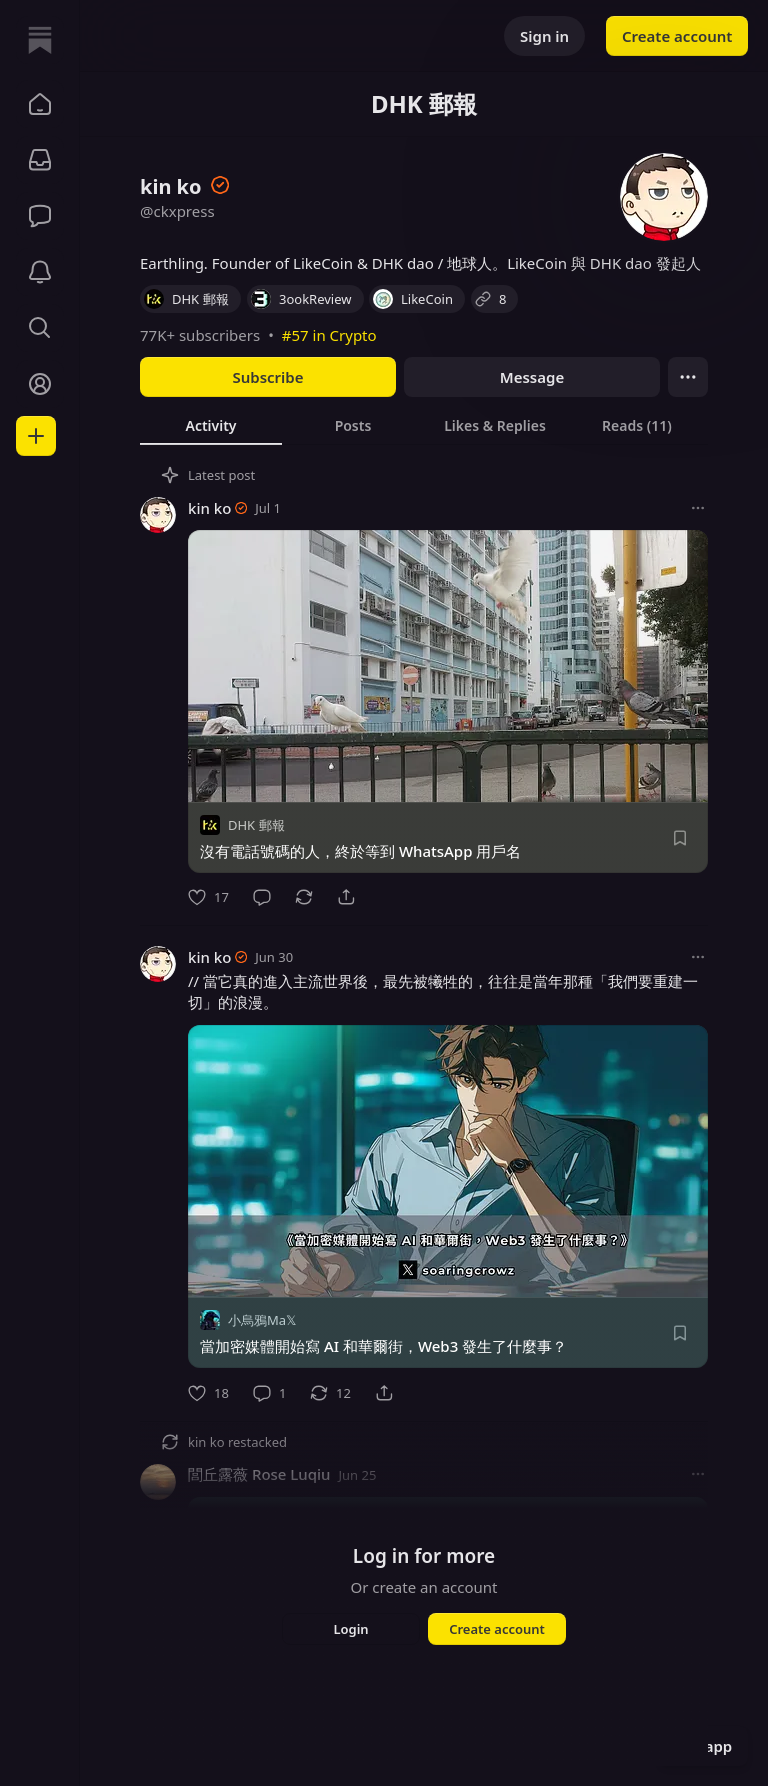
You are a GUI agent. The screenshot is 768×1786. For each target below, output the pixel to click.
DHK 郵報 (256, 825)
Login (350, 1629)
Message (532, 377)
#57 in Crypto (329, 335)
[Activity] (40, 272)
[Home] (40, 40)
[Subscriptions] (40, 160)
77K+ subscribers (200, 335)
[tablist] (424, 425)
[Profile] (40, 384)
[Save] (680, 838)
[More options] (698, 508)
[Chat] (40, 216)
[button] (40, 104)
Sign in (544, 36)
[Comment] (262, 897)
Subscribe (267, 377)
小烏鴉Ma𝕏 (262, 1321)
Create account (677, 36)
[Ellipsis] (688, 377)
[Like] (208, 897)
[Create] (36, 436)
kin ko (209, 508)
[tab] (211, 425)
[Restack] (304, 897)
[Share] (346, 897)
